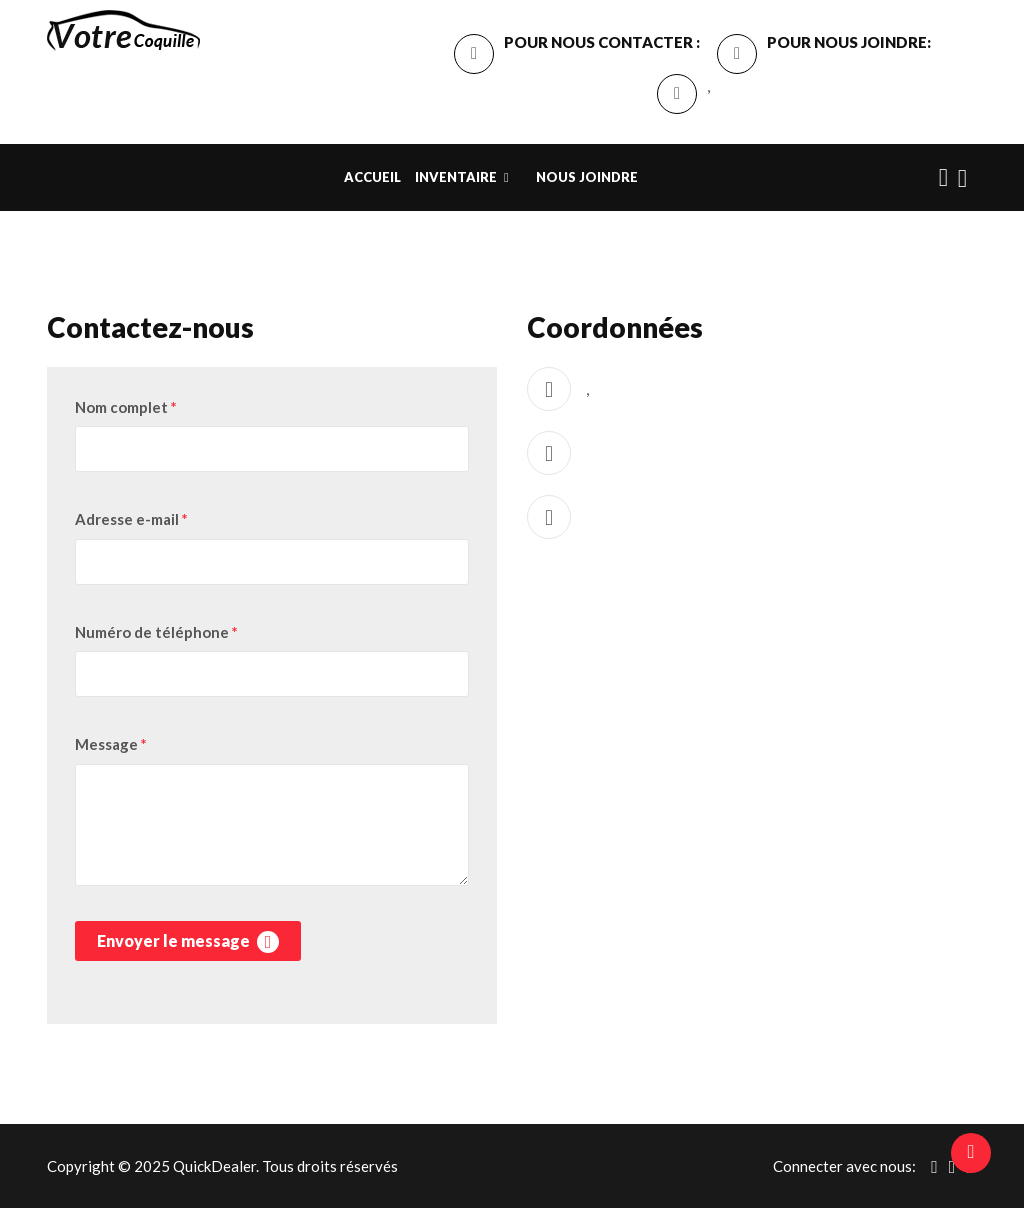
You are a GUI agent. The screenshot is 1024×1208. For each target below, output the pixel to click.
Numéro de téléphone (156, 632)
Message (111, 744)
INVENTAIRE (456, 177)
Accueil (372, 177)
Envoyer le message (188, 942)
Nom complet (126, 407)
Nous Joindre (587, 177)
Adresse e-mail (131, 519)
